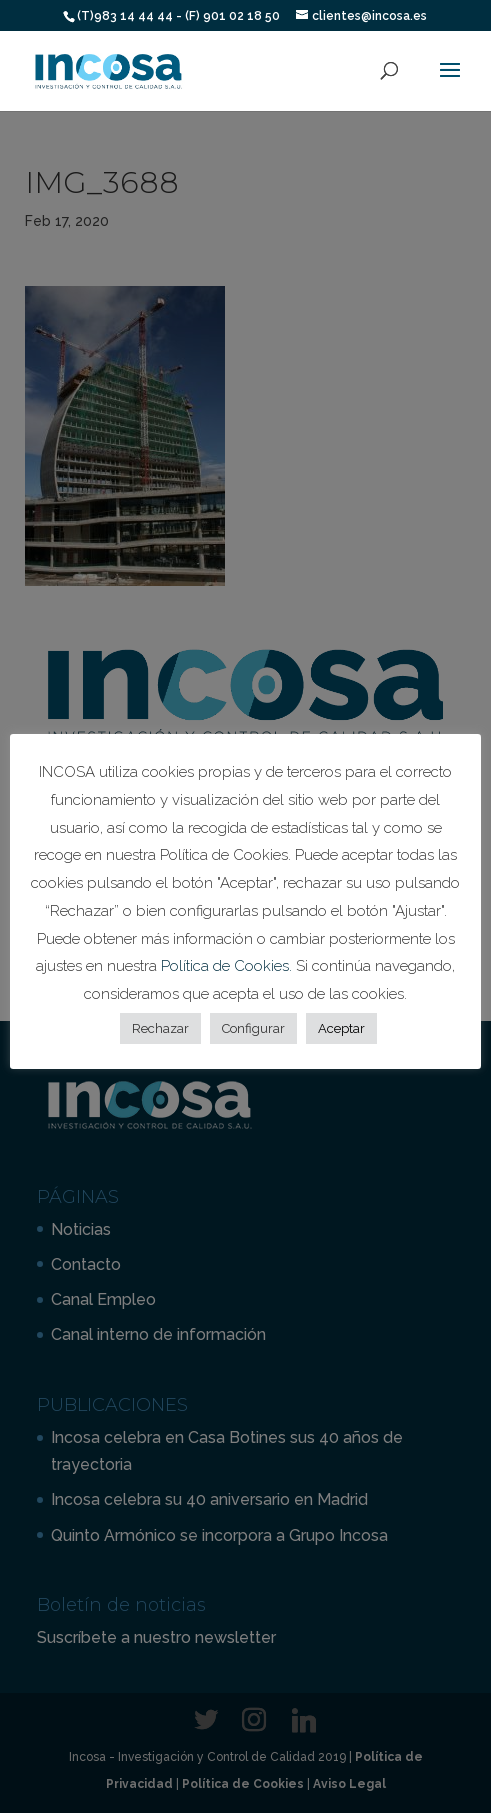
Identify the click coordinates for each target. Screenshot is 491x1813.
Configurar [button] (253, 1028)
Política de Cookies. (228, 966)
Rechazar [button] (160, 1028)
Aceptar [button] (341, 1028)
